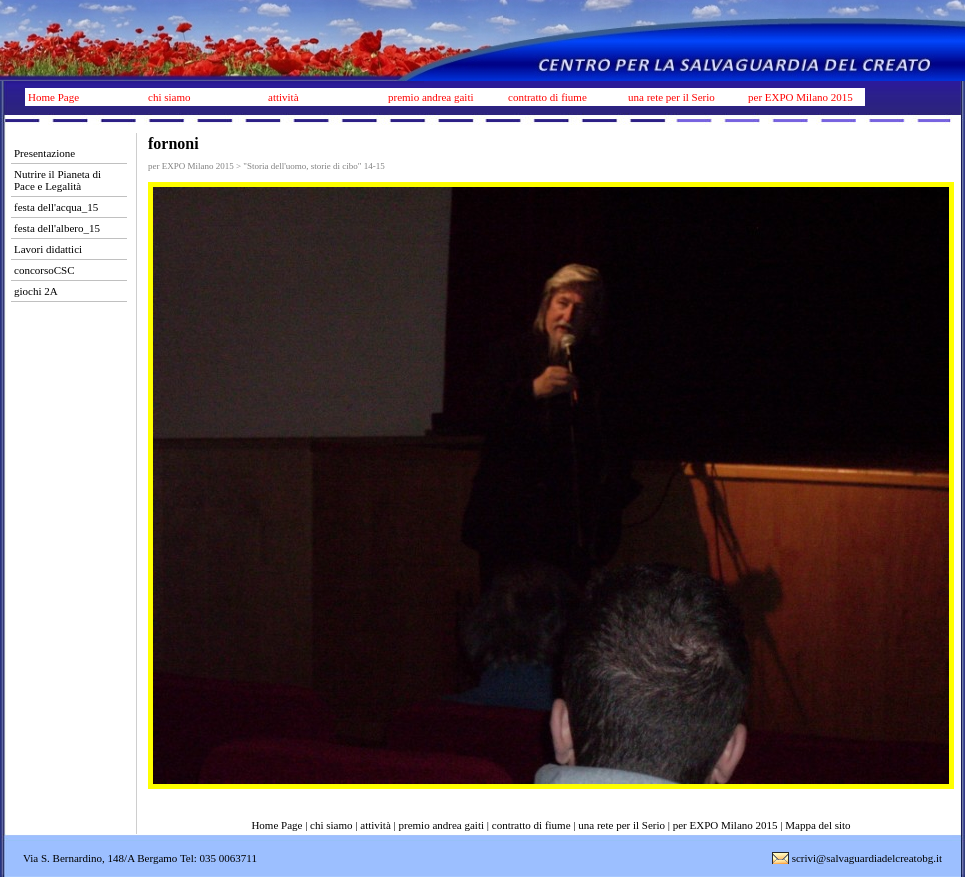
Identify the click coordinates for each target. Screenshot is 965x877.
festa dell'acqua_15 (56, 207)
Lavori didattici (48, 249)
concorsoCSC (44, 270)
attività (283, 97)
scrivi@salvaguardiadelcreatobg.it (867, 858)
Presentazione (44, 153)
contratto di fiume (547, 97)
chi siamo (169, 97)
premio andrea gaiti (431, 97)
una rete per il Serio (671, 97)
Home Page (53, 97)
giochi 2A (36, 291)
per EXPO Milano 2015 (800, 97)
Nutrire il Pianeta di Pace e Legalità (57, 180)
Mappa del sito (817, 825)
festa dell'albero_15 (57, 228)
